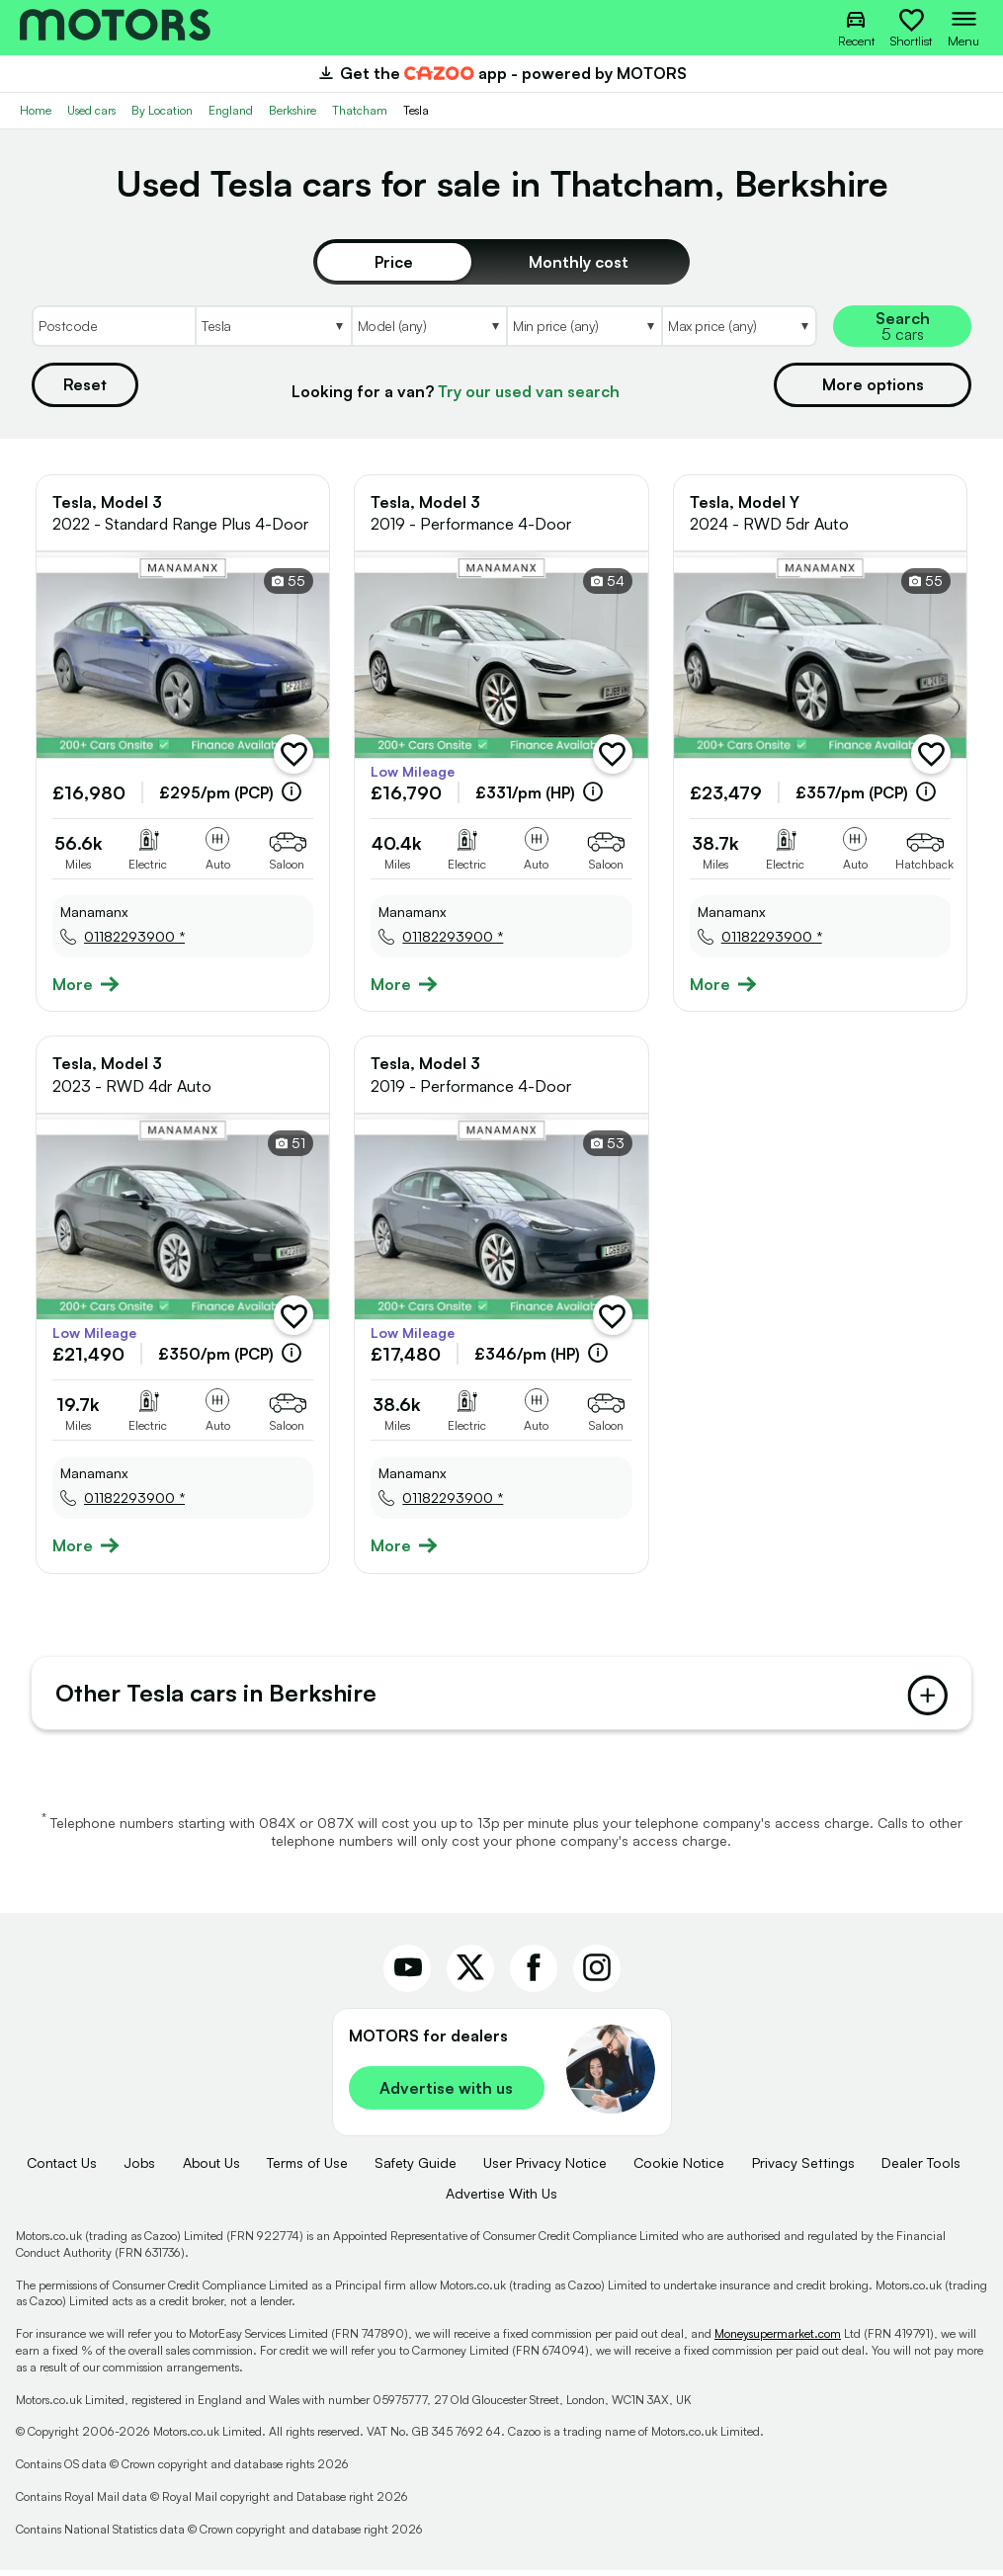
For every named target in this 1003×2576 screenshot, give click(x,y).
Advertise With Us (501, 2199)
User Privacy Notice (545, 2169)
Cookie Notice (678, 2169)
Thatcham (359, 110)
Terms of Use (307, 2169)
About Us (211, 2169)
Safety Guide (416, 2169)
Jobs (139, 2169)
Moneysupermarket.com (777, 2340)
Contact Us (62, 2169)
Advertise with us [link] (446, 2095)
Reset (85, 384)
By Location (162, 110)
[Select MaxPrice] (739, 326)
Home (35, 110)
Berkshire (292, 110)
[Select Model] (428, 326)
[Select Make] (272, 326)
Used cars (91, 110)
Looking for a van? (456, 391)
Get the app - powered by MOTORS (501, 73)
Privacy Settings (803, 2169)
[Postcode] (113, 326)
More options (873, 384)
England (231, 110)
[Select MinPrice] (583, 326)
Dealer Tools (921, 2169)
